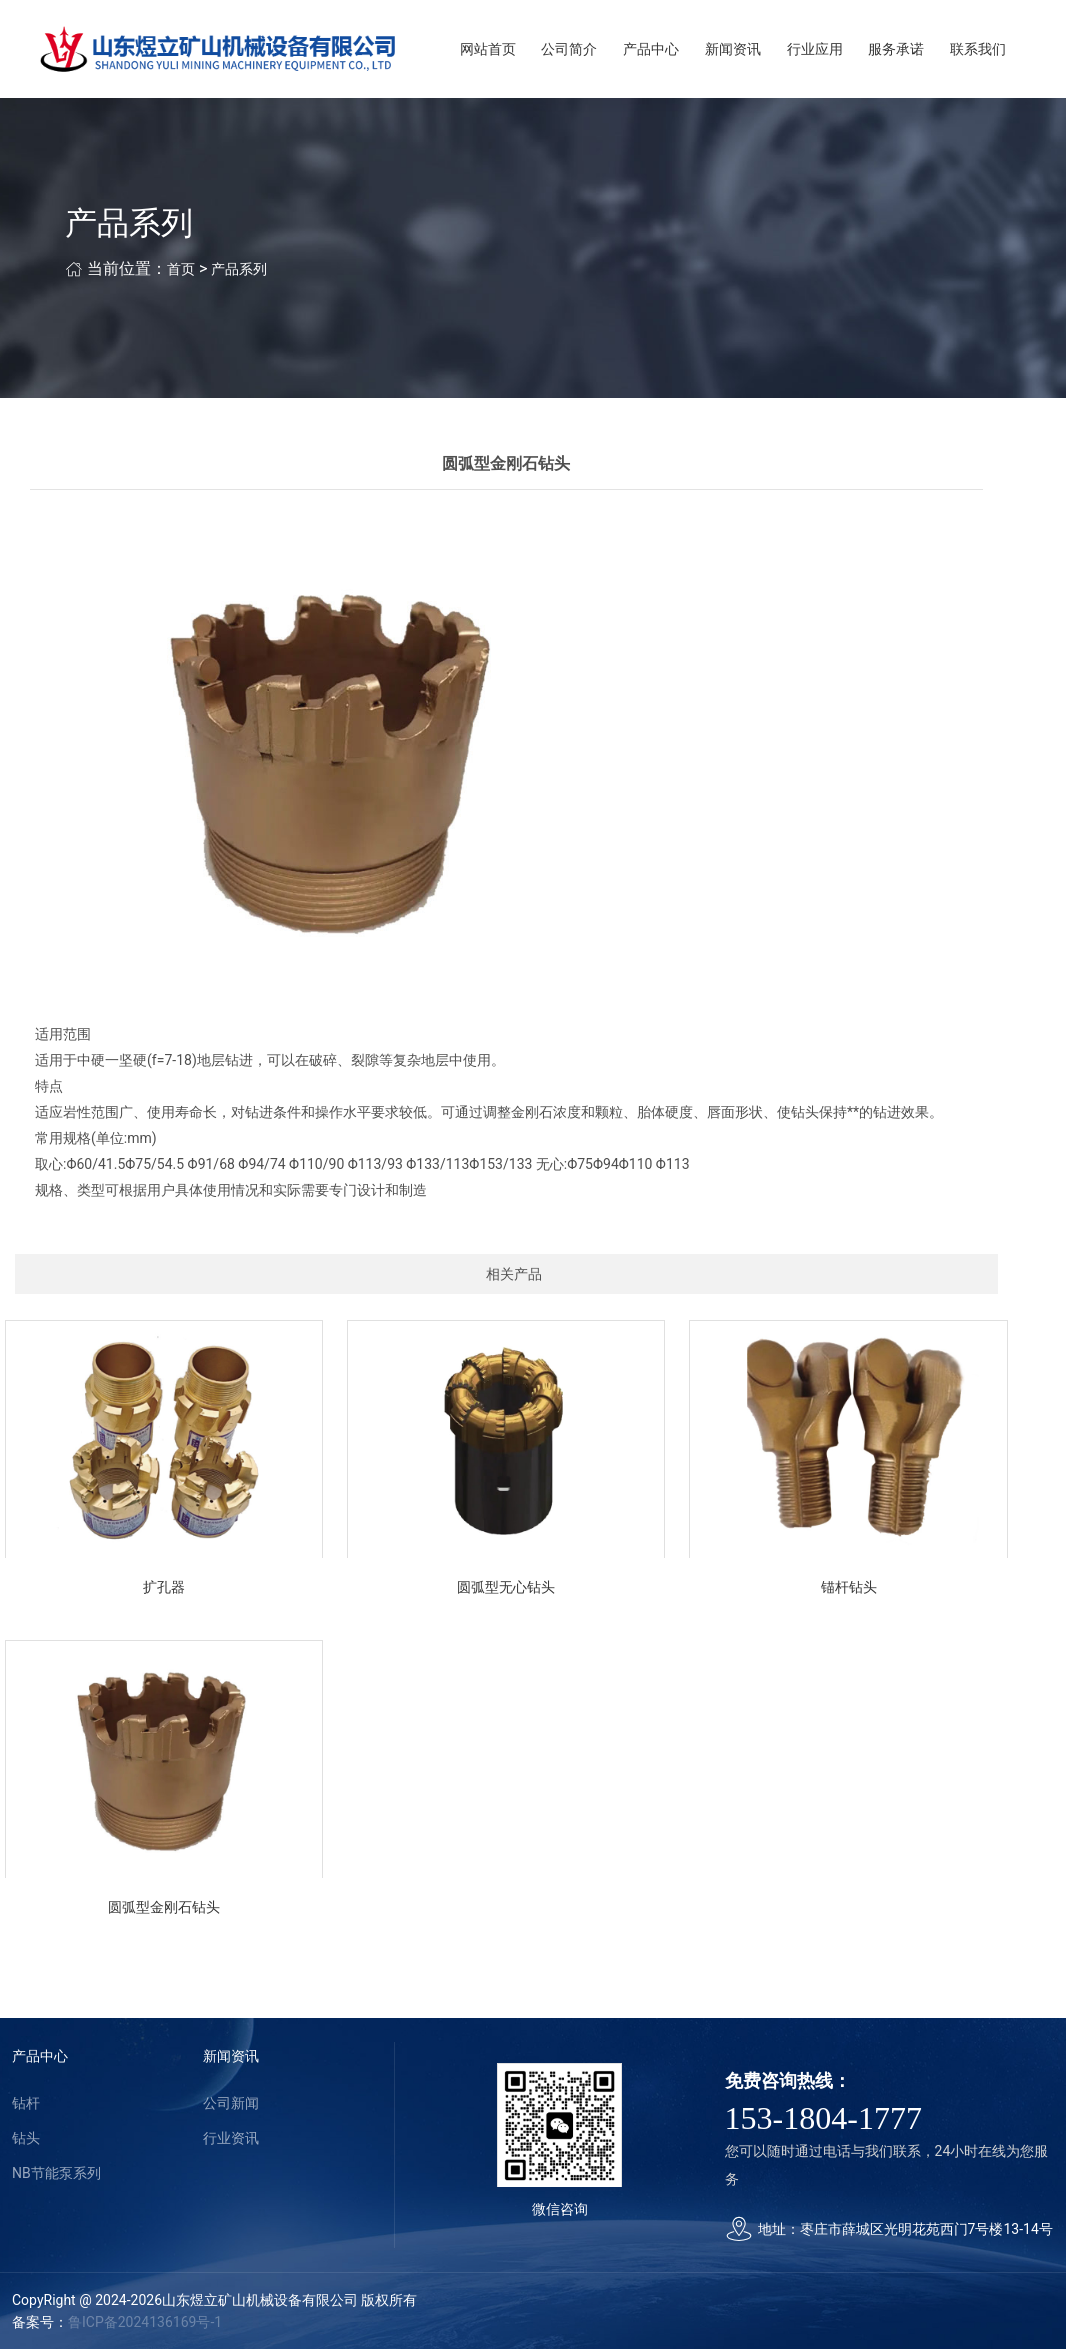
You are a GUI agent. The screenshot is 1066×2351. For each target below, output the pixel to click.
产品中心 (651, 50)
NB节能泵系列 (56, 2175)
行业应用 (815, 50)
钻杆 (26, 2105)
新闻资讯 (733, 50)
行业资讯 (231, 2140)
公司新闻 (231, 2105)
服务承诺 (896, 50)
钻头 (26, 2140)
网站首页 (488, 50)
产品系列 (239, 271)
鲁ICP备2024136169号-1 (145, 2324)
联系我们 (978, 50)
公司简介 (569, 50)
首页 (181, 271)
